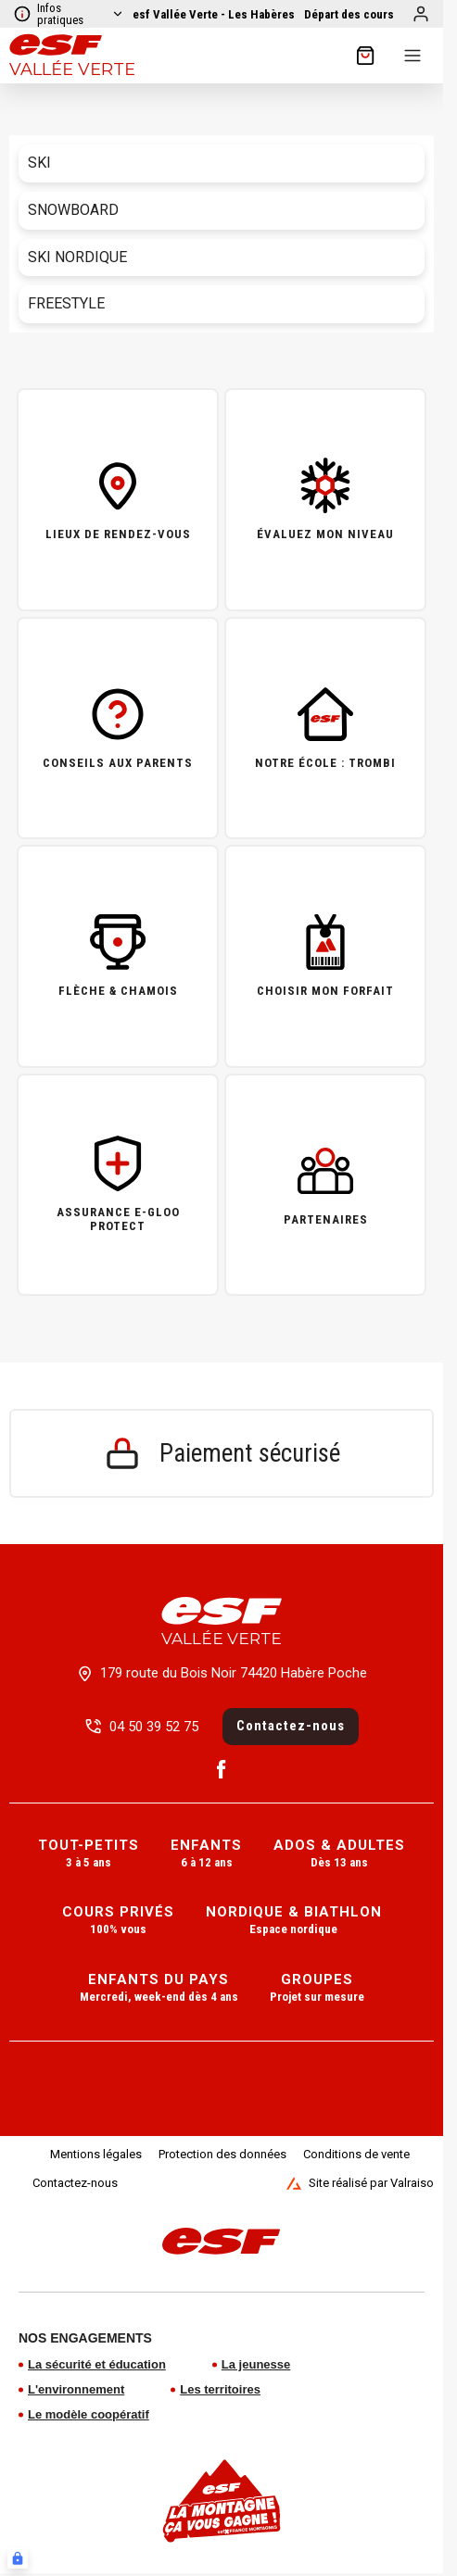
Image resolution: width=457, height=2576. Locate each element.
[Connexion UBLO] (17, 2558)
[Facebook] (221, 1769)
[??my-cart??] (365, 55)
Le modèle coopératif (88, 2414)
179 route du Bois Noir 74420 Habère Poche (233, 1673)
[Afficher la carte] (349, 14)
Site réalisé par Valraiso (360, 2183)
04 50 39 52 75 (153, 1726)
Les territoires (220, 2389)
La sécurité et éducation (97, 2364)
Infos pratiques (68, 14)
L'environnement (76, 2389)
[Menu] (412, 55)
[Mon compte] (421, 14)
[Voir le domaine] (213, 14)
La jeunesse (256, 2364)
